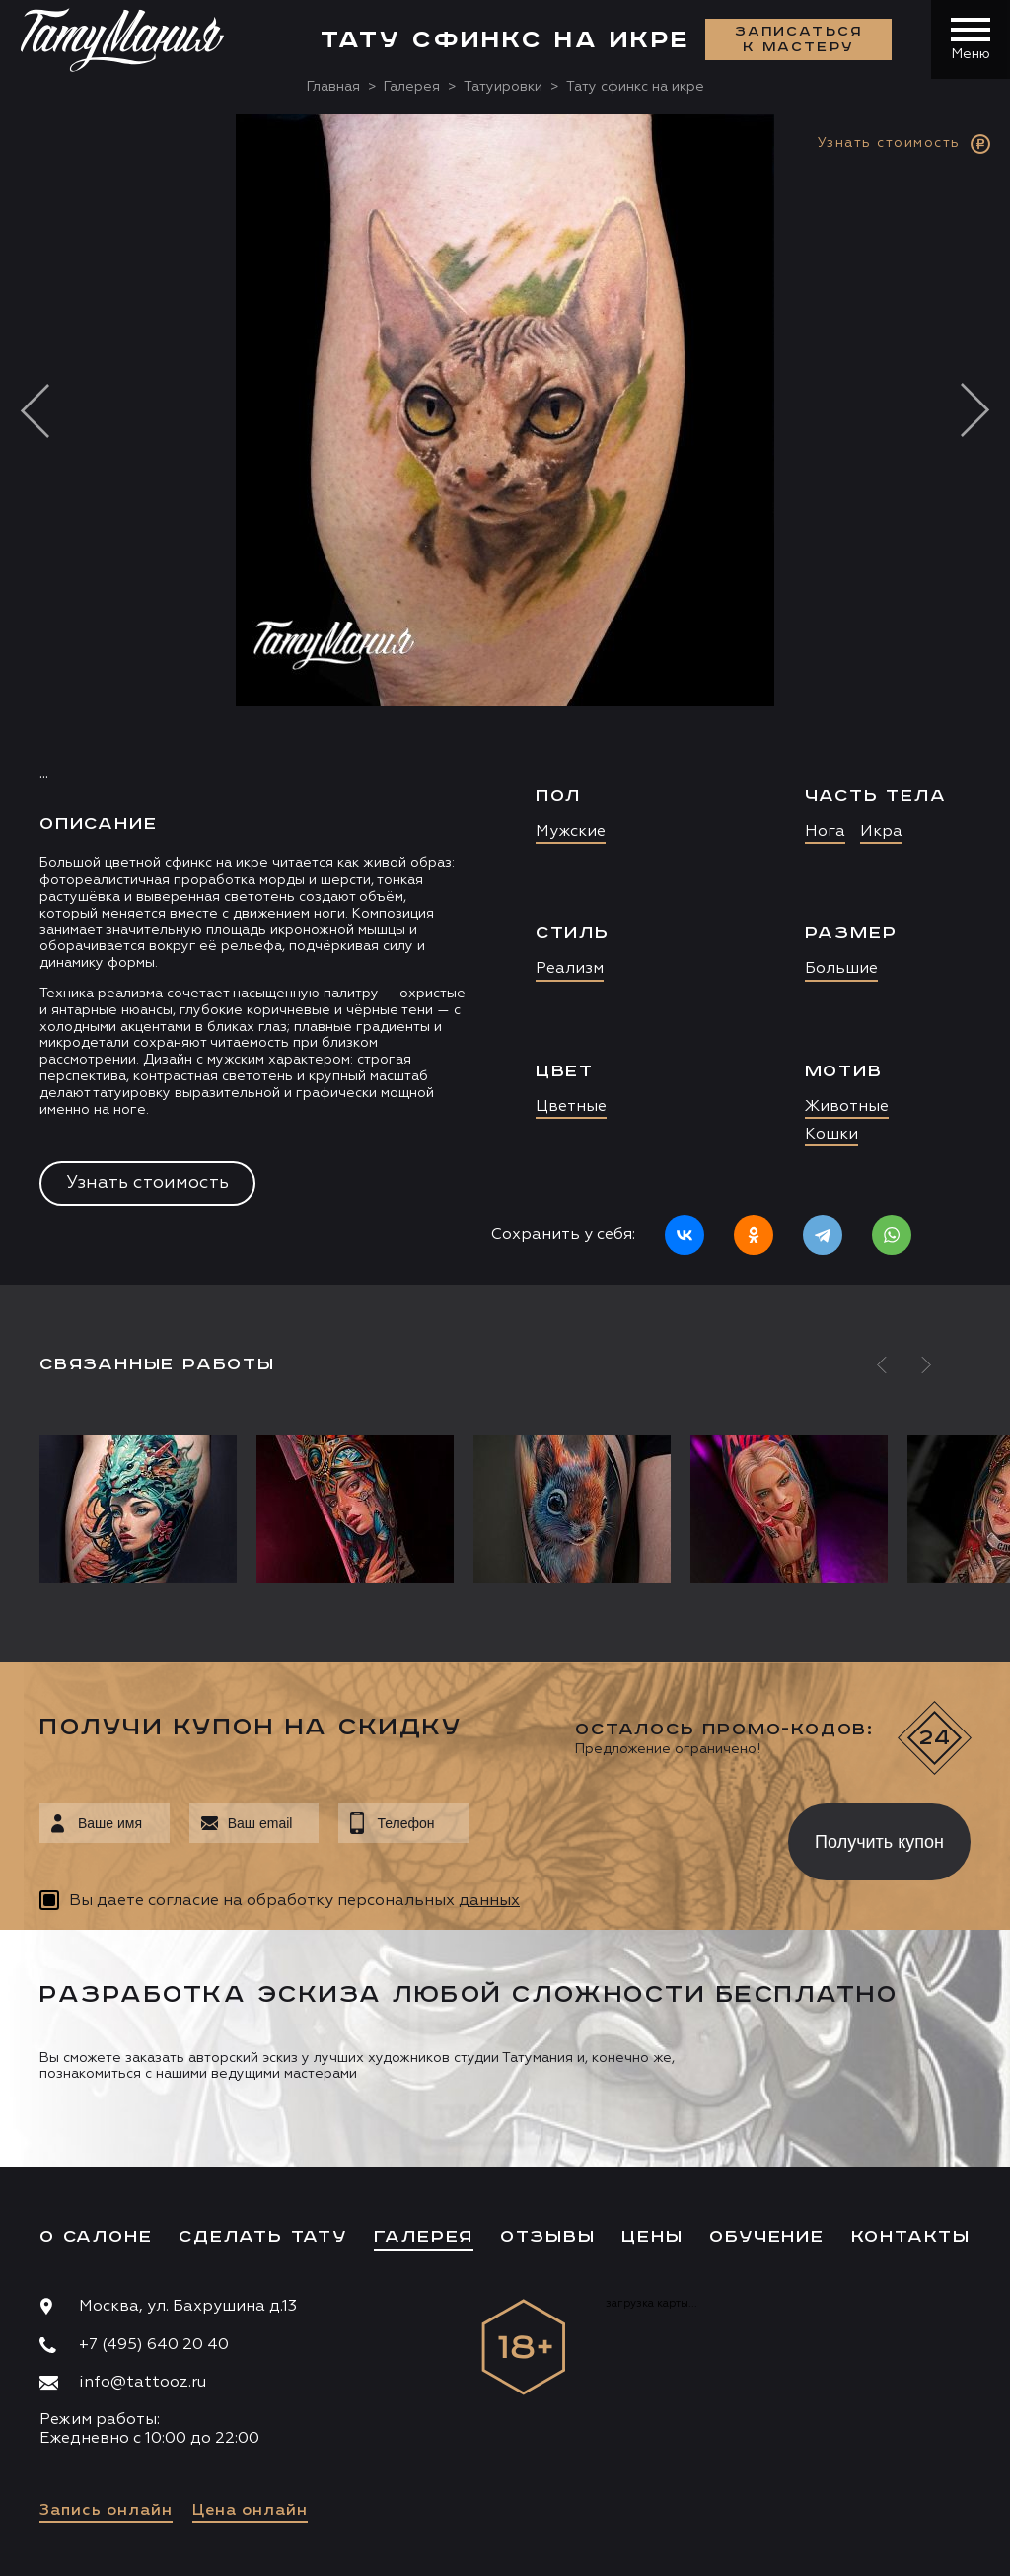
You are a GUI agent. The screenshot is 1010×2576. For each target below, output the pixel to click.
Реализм (570, 969)
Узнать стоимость (147, 1183)
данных (489, 1901)
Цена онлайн (250, 2511)
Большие (841, 969)
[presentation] (614, 1836)
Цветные (571, 1107)
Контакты (911, 2236)
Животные (847, 1107)
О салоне (95, 2236)
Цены (652, 2236)
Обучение (766, 2236)
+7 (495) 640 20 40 (154, 2345)
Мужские (571, 832)
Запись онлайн (106, 2511)
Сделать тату (263, 2236)
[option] (505, 699)
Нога (825, 832)
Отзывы (548, 2236)
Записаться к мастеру (799, 39)
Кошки (831, 1134)
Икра (881, 832)
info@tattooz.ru (142, 2383)
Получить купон (879, 1842)
